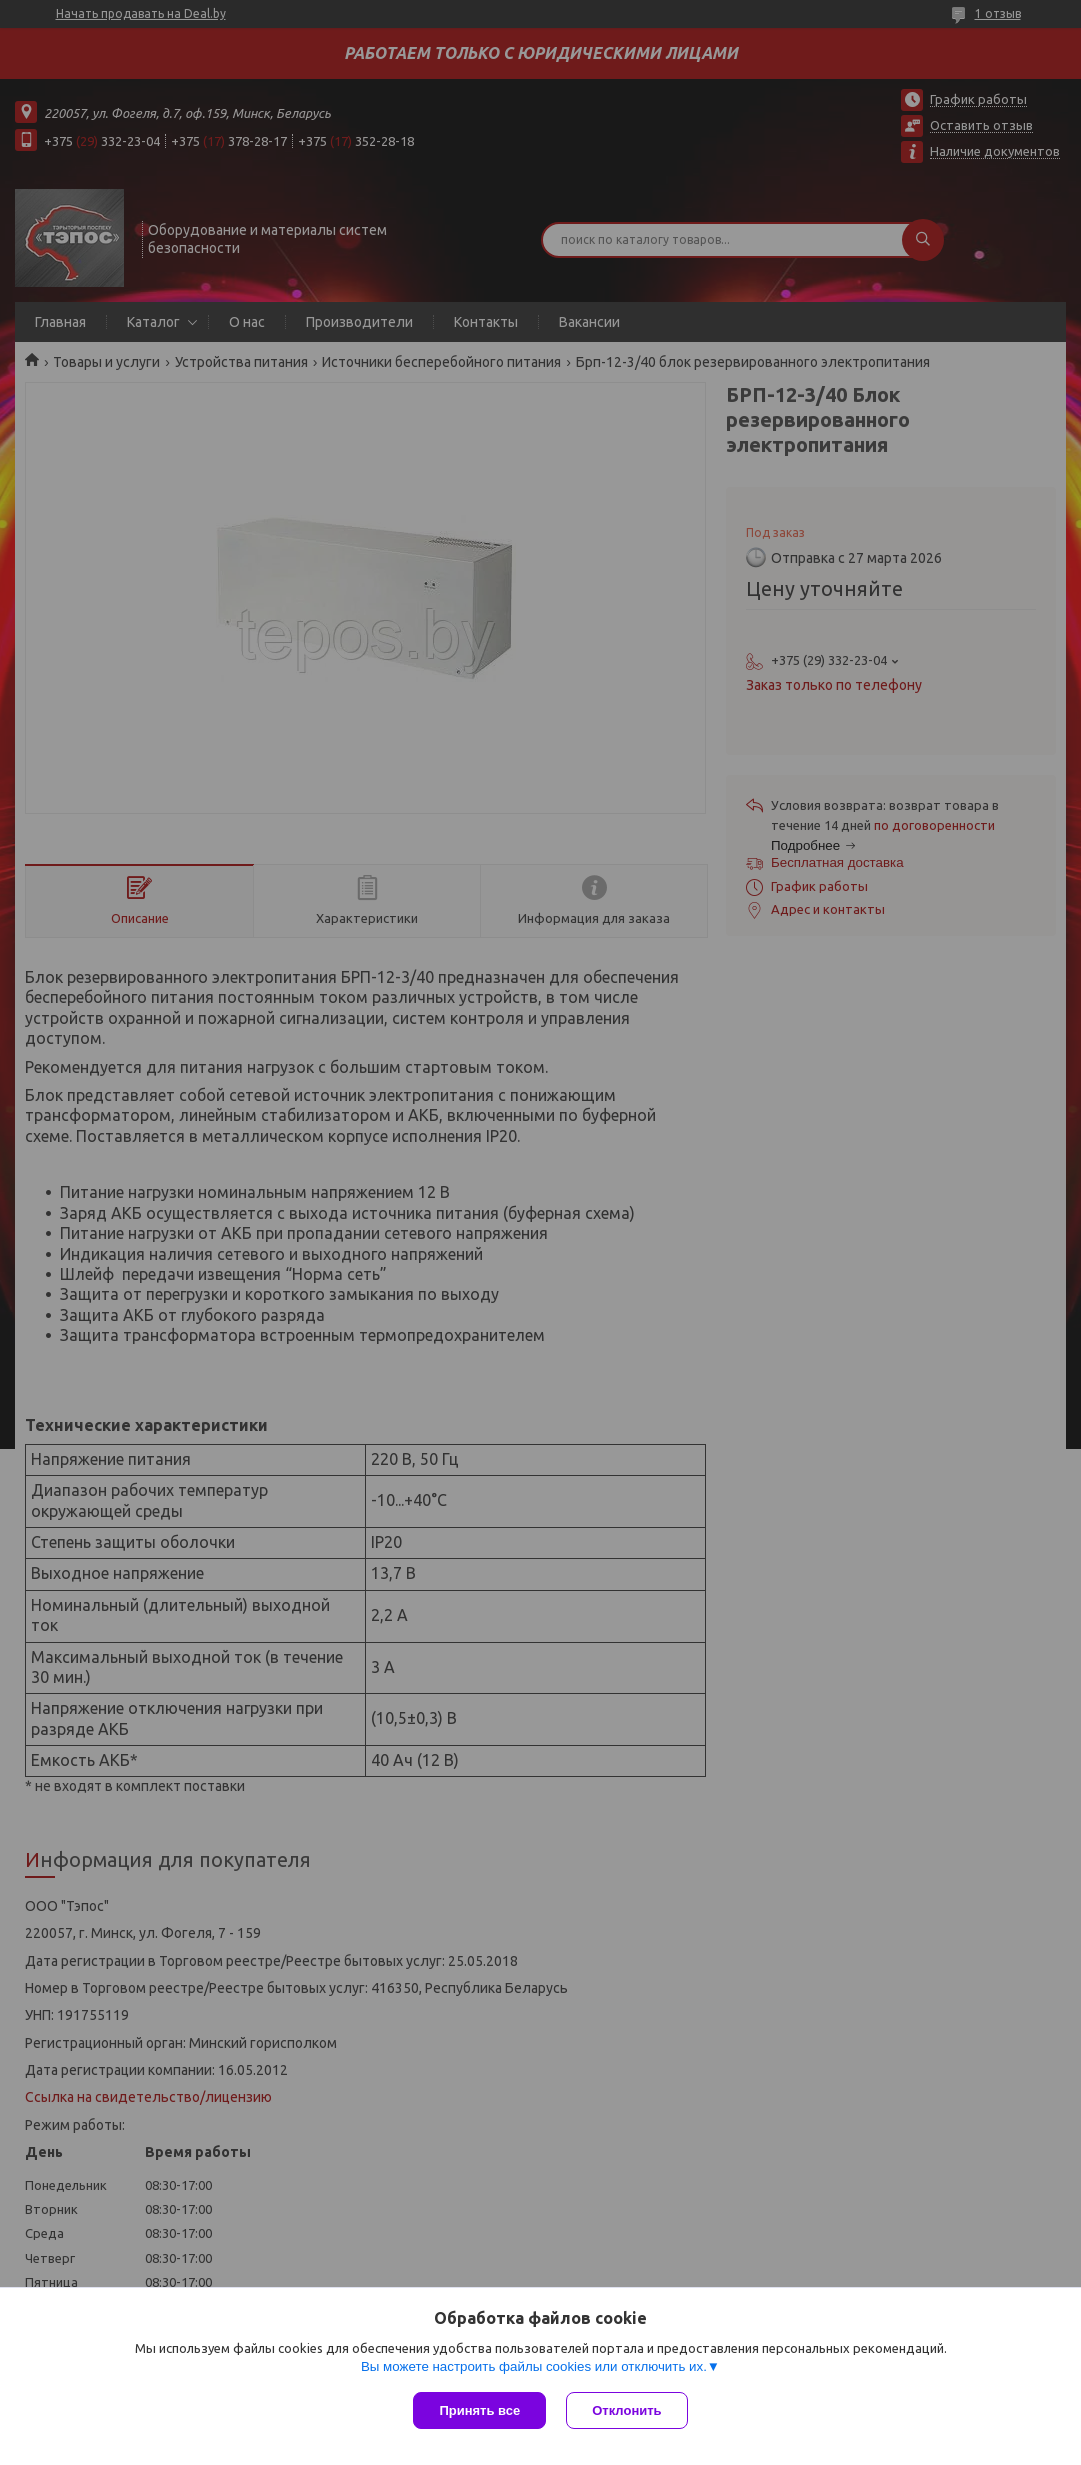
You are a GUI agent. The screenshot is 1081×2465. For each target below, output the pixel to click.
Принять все (479, 2410)
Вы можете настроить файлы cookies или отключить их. (534, 2366)
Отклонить (626, 2410)
